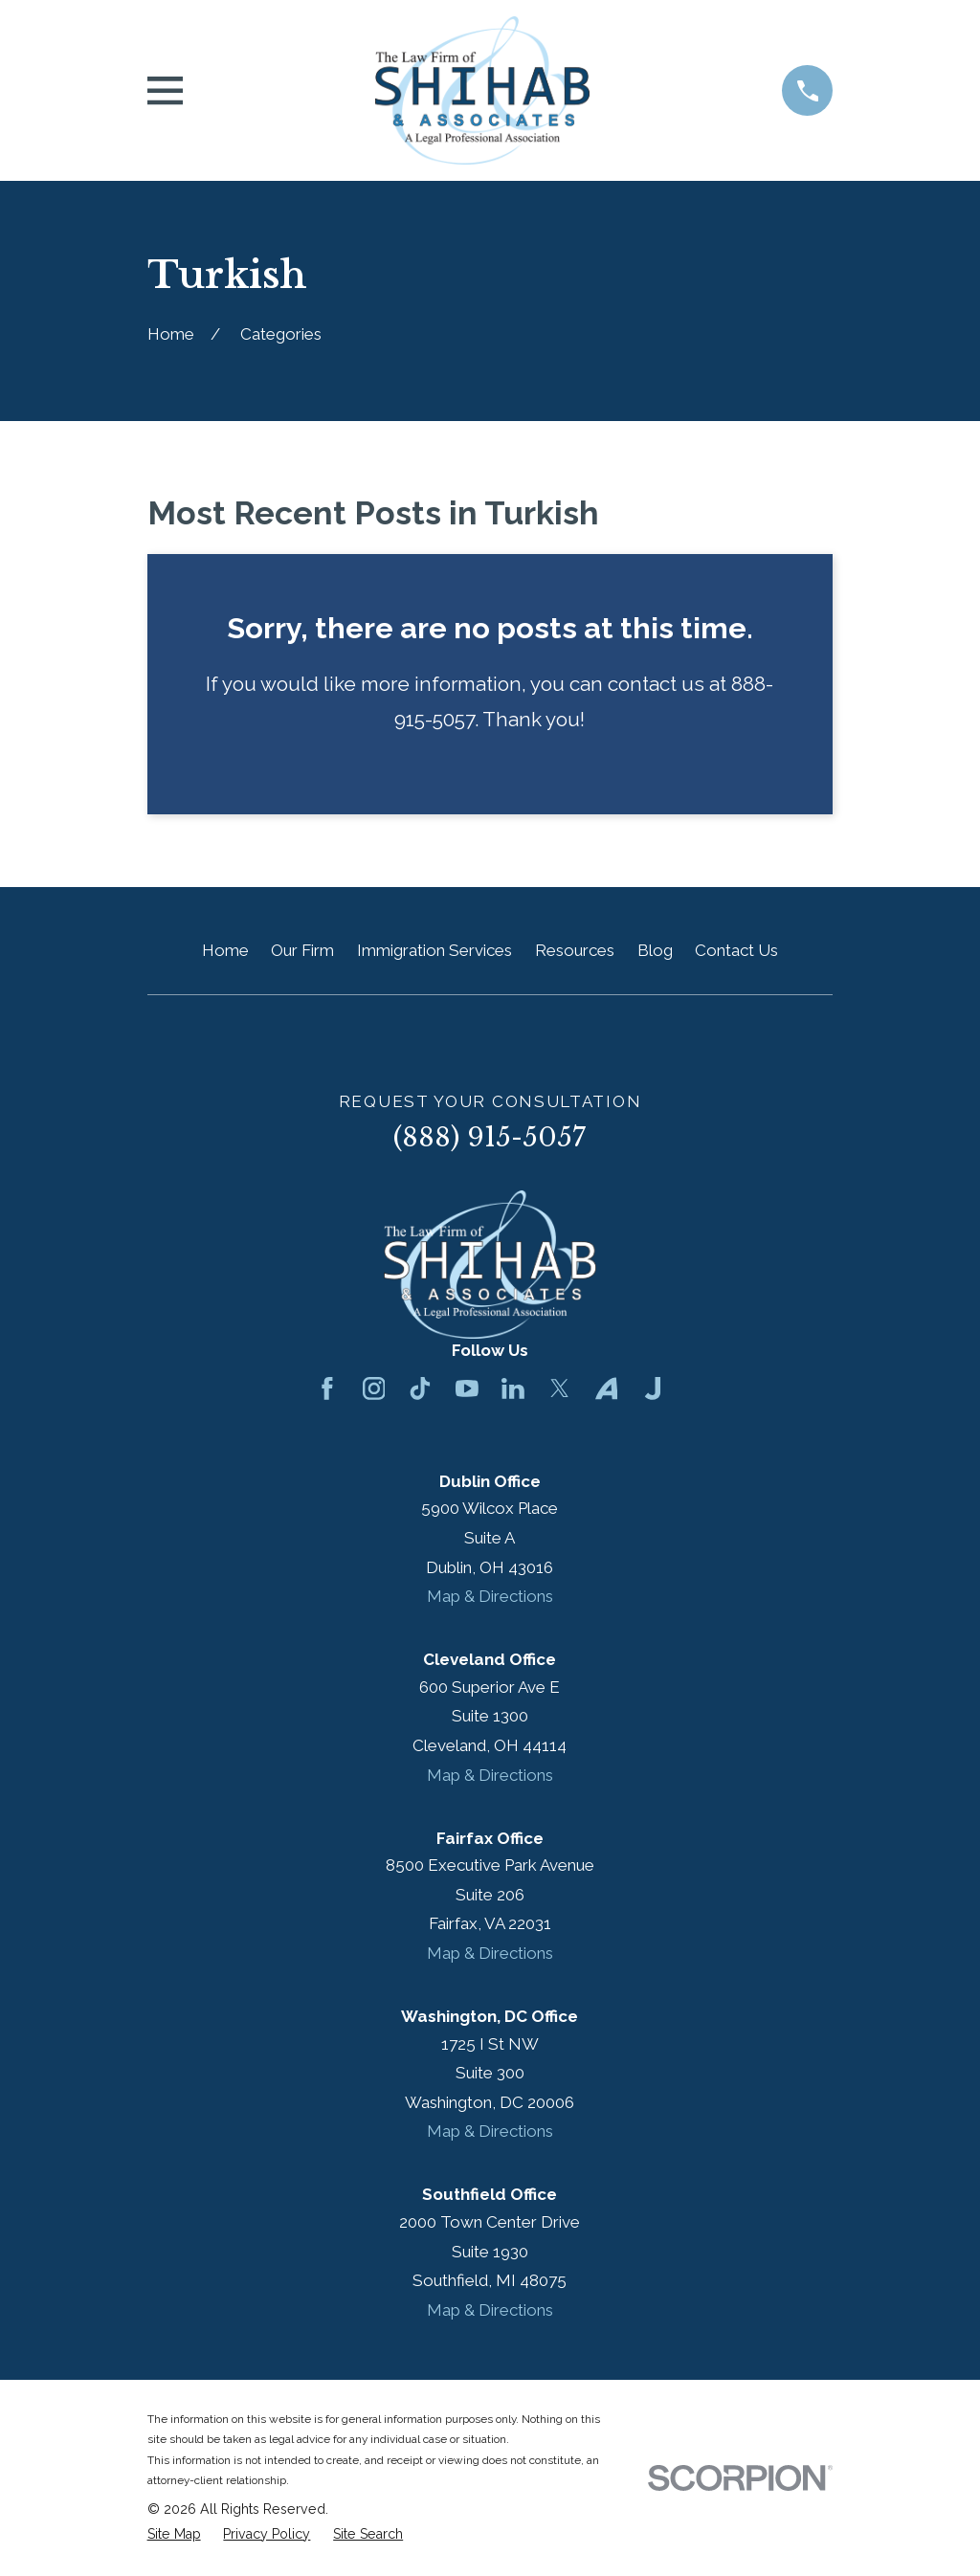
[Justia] (652, 1388)
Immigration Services (434, 950)
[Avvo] (606, 1388)
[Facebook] (327, 1388)
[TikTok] (420, 1388)
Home (225, 950)
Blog (655, 950)
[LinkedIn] (512, 1388)
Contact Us (736, 950)
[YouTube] (467, 1388)
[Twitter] (559, 1388)
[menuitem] (174, 2534)
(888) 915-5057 (489, 1137)
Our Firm (302, 950)
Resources (574, 950)
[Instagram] (374, 1388)
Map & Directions (490, 1596)
